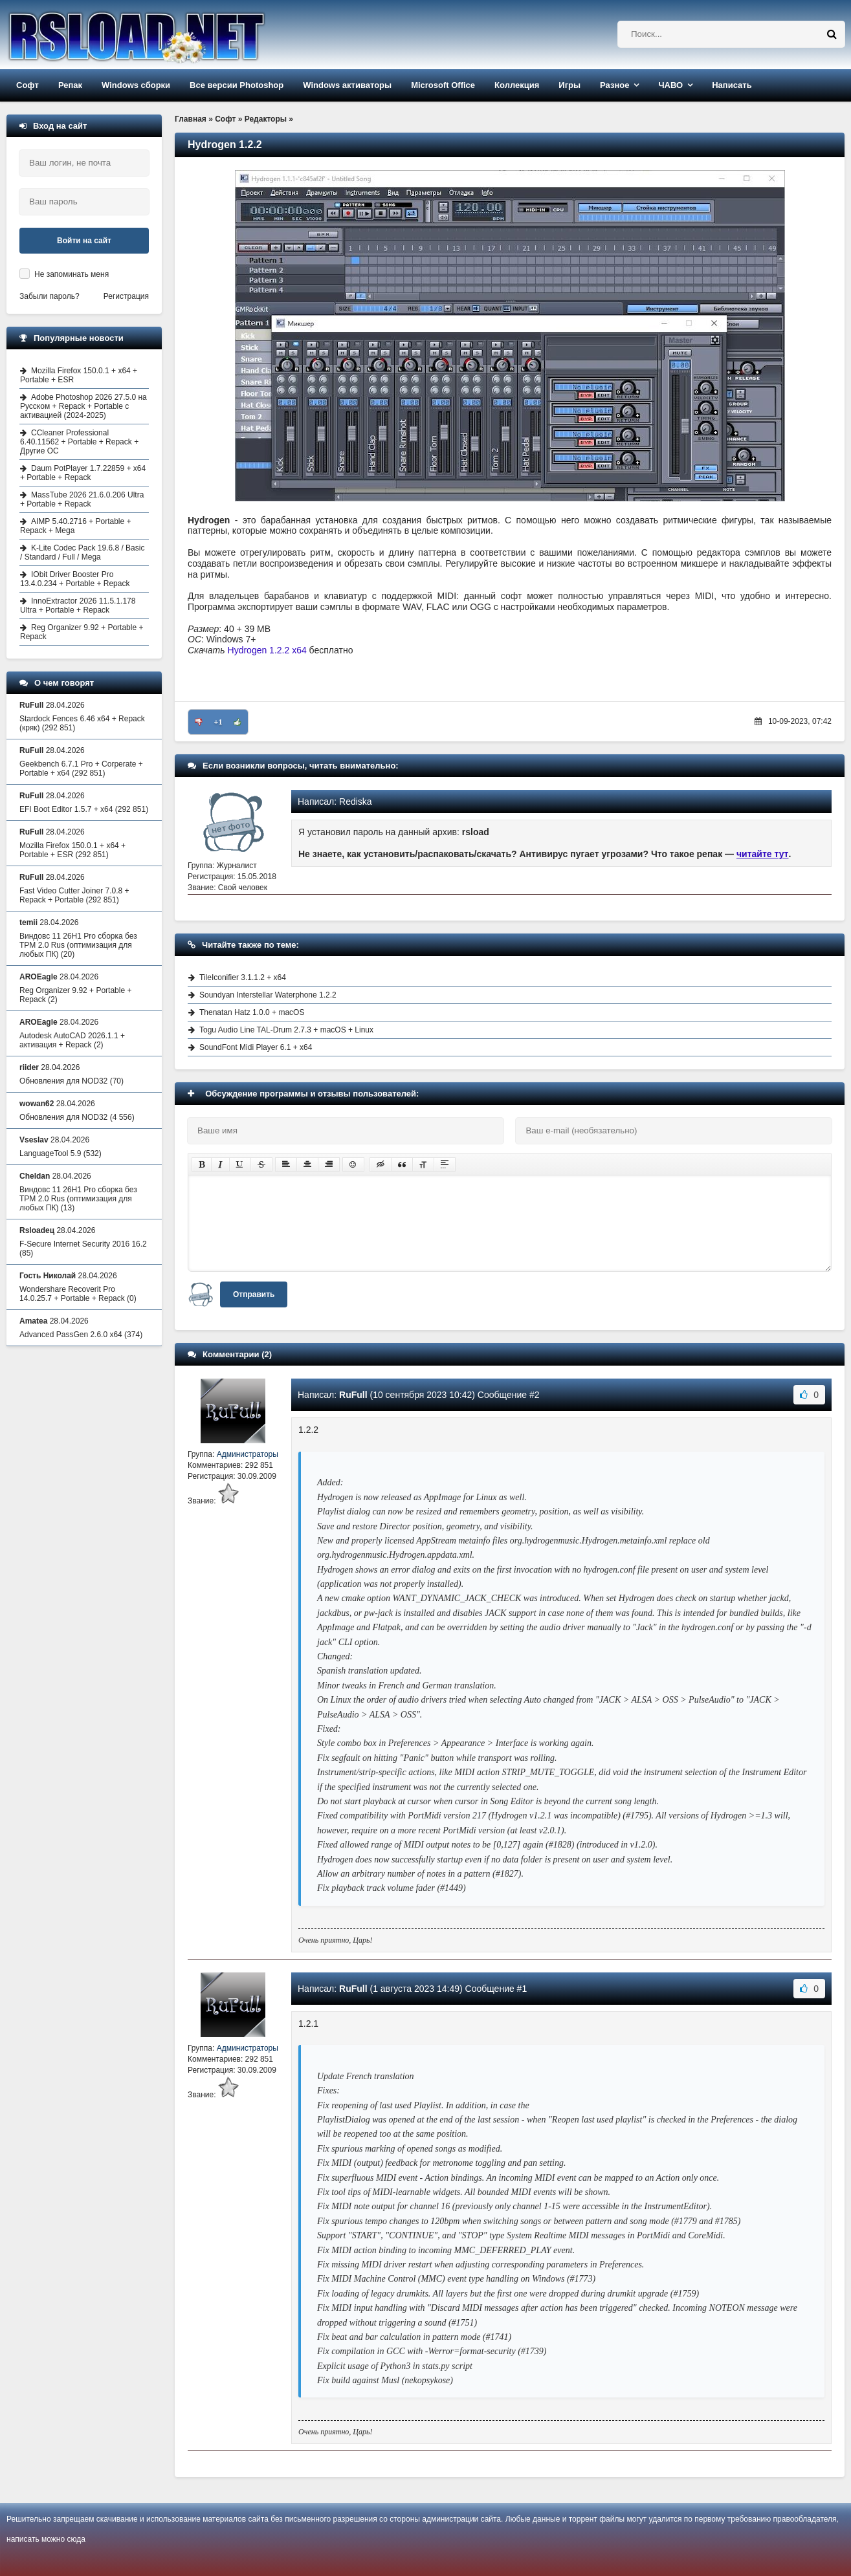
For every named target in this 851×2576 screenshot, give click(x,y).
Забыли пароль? (49, 296)
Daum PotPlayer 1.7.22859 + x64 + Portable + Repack (83, 473)
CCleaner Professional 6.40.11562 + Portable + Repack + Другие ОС (79, 441)
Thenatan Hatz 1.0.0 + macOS (251, 1012)
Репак (70, 85)
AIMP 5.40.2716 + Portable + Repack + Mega (75, 526)
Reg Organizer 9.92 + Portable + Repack (81, 632)
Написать (731, 85)
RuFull (353, 1395)
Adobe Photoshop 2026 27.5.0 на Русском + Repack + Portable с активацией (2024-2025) (83, 406)
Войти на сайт (84, 240)
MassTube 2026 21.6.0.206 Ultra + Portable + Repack (82, 499)
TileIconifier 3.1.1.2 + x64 (242, 977)
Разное (614, 85)
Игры (569, 85)
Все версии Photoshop (236, 85)
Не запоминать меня (71, 274)
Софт (27, 85)
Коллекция (516, 85)
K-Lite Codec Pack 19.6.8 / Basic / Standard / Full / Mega (82, 552)
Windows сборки (136, 85)
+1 (218, 722)
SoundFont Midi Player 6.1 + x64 (255, 1047)
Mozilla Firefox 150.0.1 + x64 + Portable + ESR (78, 375)
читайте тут (762, 854)
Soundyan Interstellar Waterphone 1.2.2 (268, 994)
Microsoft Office (443, 85)
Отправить (253, 1294)
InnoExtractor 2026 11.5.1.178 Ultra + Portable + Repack (77, 605)
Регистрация (126, 296)
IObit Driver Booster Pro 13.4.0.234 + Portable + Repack (74, 579)
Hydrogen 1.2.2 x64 (267, 650)
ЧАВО (670, 85)
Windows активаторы (347, 85)
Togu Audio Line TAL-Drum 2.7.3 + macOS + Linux (286, 1029)
